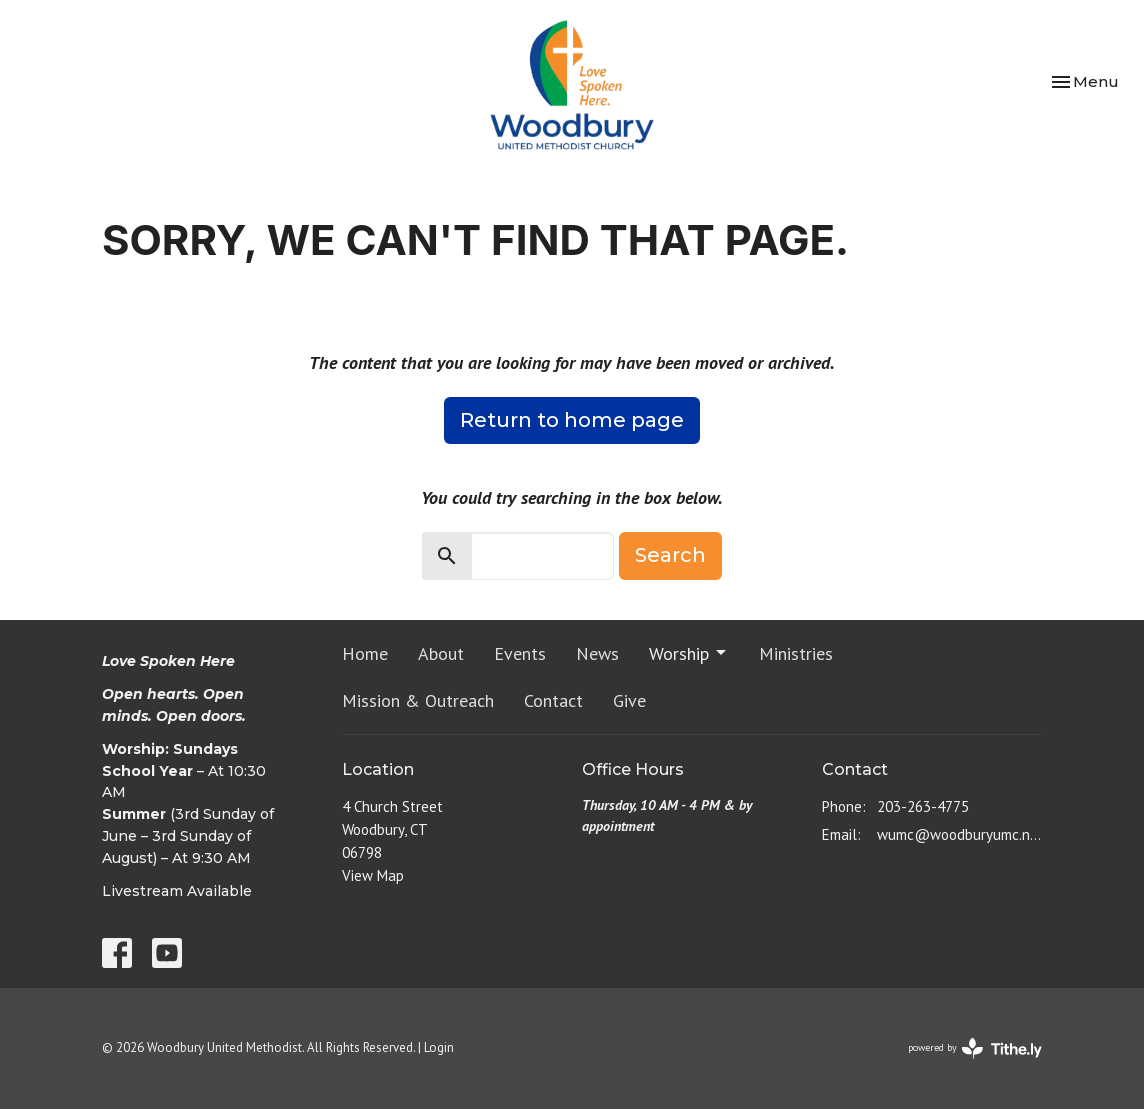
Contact (553, 700)
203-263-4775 (923, 806)
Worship (689, 653)
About (441, 653)
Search (670, 555)
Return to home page (572, 420)
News (597, 653)
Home (365, 653)
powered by (975, 1048)
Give (629, 700)
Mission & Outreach (418, 700)
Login (439, 1047)
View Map (373, 875)
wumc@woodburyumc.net (959, 834)
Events (520, 653)
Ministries (796, 653)
